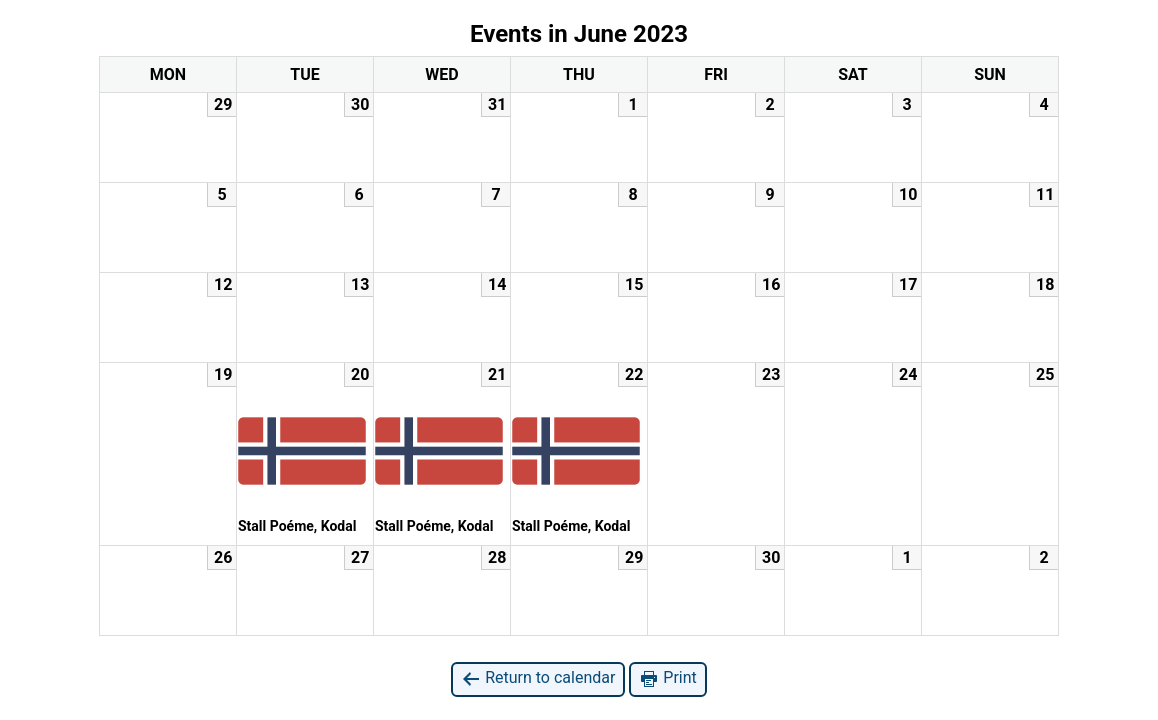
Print (667, 678)
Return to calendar (538, 678)
